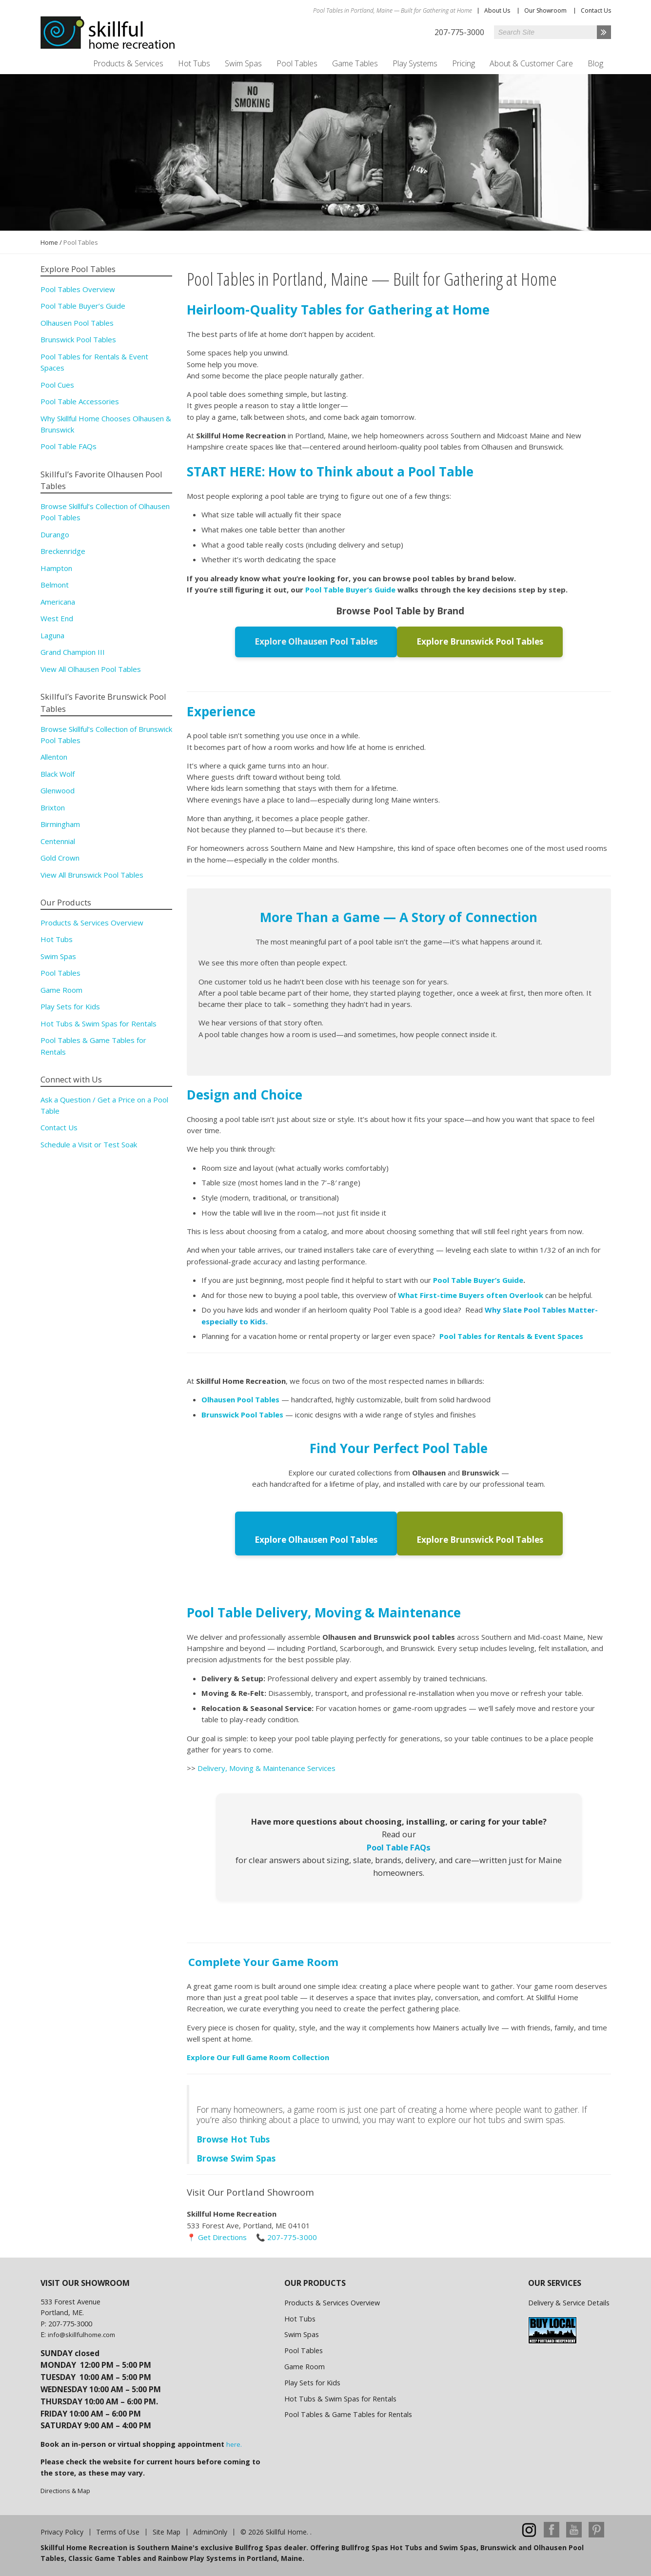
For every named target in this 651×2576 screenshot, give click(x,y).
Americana (57, 602)
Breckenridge (62, 551)
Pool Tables (296, 63)
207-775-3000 (292, 2235)
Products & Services (128, 63)
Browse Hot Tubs (233, 2137)
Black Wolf (57, 774)
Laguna (52, 635)
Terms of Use (117, 2530)
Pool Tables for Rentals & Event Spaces (511, 1335)
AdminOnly (210, 2530)
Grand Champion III (72, 652)
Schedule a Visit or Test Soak (88, 1144)
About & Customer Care (531, 63)
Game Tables (355, 63)
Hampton (56, 568)
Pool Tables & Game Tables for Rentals (348, 2413)
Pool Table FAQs (399, 1845)
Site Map (166, 2530)
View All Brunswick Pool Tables (91, 875)
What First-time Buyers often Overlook (471, 1294)
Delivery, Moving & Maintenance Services (266, 1766)
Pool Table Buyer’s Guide (351, 589)
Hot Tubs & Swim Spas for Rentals (98, 1023)
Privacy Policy (61, 2530)
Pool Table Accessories (79, 401)
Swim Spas (243, 63)
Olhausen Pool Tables (77, 323)
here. (234, 2442)
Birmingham (60, 824)
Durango (54, 534)
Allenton (53, 757)
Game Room (61, 990)
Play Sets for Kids (70, 1006)
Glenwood (57, 790)
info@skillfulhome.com (81, 2332)
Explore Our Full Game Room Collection (258, 2055)
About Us (497, 10)
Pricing (463, 63)
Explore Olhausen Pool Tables (318, 641)
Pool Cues (57, 385)
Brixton (52, 807)
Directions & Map (65, 2489)
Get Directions (222, 2235)
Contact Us (596, 10)
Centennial (57, 841)
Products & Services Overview (91, 922)
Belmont (54, 585)
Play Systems (415, 63)
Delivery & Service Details (569, 2300)
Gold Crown (59, 858)
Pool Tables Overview (77, 289)
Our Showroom (545, 10)
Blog (595, 63)
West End (56, 618)
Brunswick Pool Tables (78, 339)
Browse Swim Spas (236, 2156)
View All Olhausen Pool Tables (90, 669)
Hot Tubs (194, 63)
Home (49, 242)
